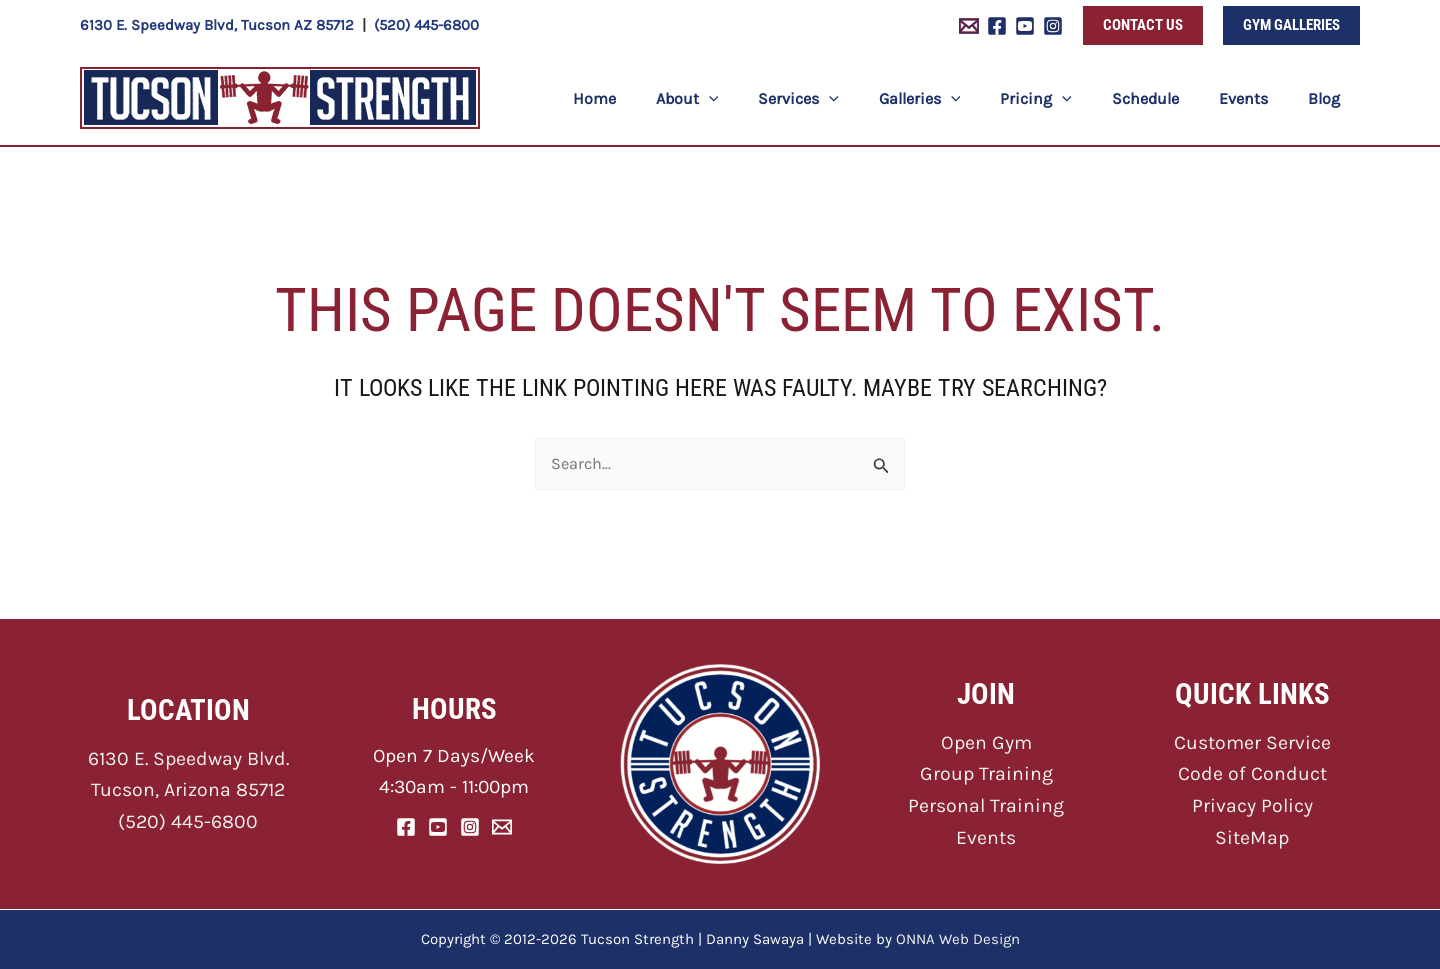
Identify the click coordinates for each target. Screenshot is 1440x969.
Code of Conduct (1252, 773)
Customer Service (1252, 742)
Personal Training (986, 804)
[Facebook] (997, 26)
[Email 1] (969, 26)
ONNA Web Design (958, 939)
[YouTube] (1025, 26)
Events (986, 834)
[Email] (502, 826)
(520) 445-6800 (426, 25)
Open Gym (986, 742)
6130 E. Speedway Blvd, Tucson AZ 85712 (217, 25)
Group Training (986, 773)
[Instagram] (1053, 26)
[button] (1143, 25)
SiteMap (1252, 834)
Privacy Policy (1252, 804)
